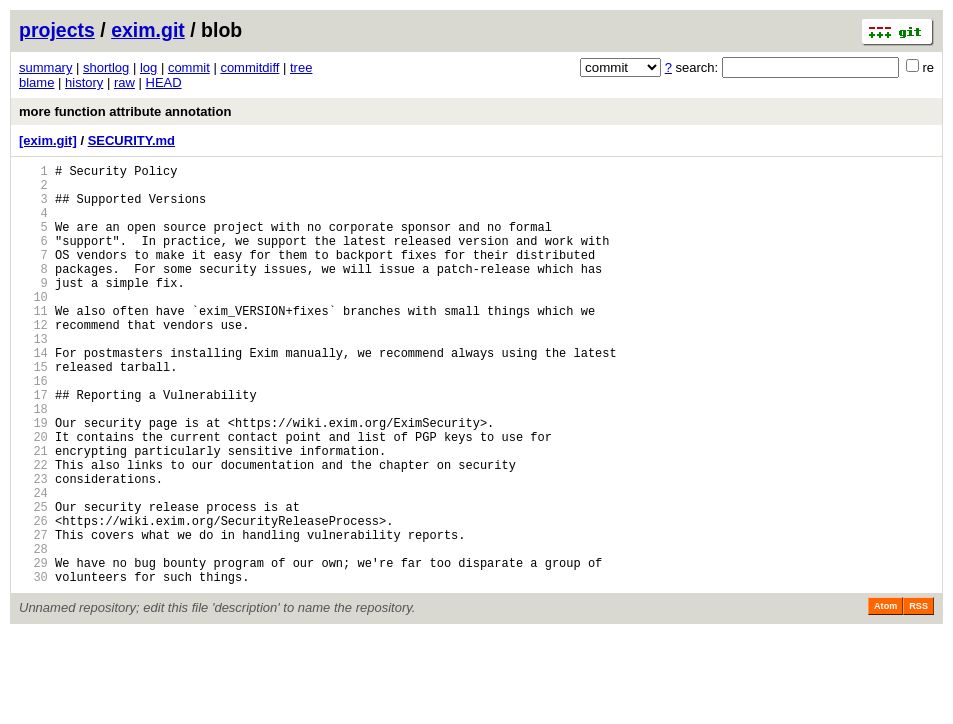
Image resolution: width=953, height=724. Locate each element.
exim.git (148, 30)
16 (33, 428)
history (84, 82)
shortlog (106, 67)
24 (33, 564)
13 (33, 377)
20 (33, 496)
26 (33, 598)
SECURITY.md (131, 140)
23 (33, 547)
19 (33, 479)
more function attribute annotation (125, 111)
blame (36, 82)
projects (57, 30)
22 (33, 530)
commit (189, 67)
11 (33, 343)
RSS (918, 696)
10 (33, 326)
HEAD (164, 82)
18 (33, 462)
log (148, 67)
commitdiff (249, 67)
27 (33, 615)
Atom (885, 696)
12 (33, 360)
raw (124, 82)
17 (33, 445)
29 (33, 649)
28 (33, 632)
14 (33, 394)
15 (33, 411)
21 (33, 513)
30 (33, 666)
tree (301, 67)
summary (45, 67)
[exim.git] (48, 140)
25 (33, 581)
